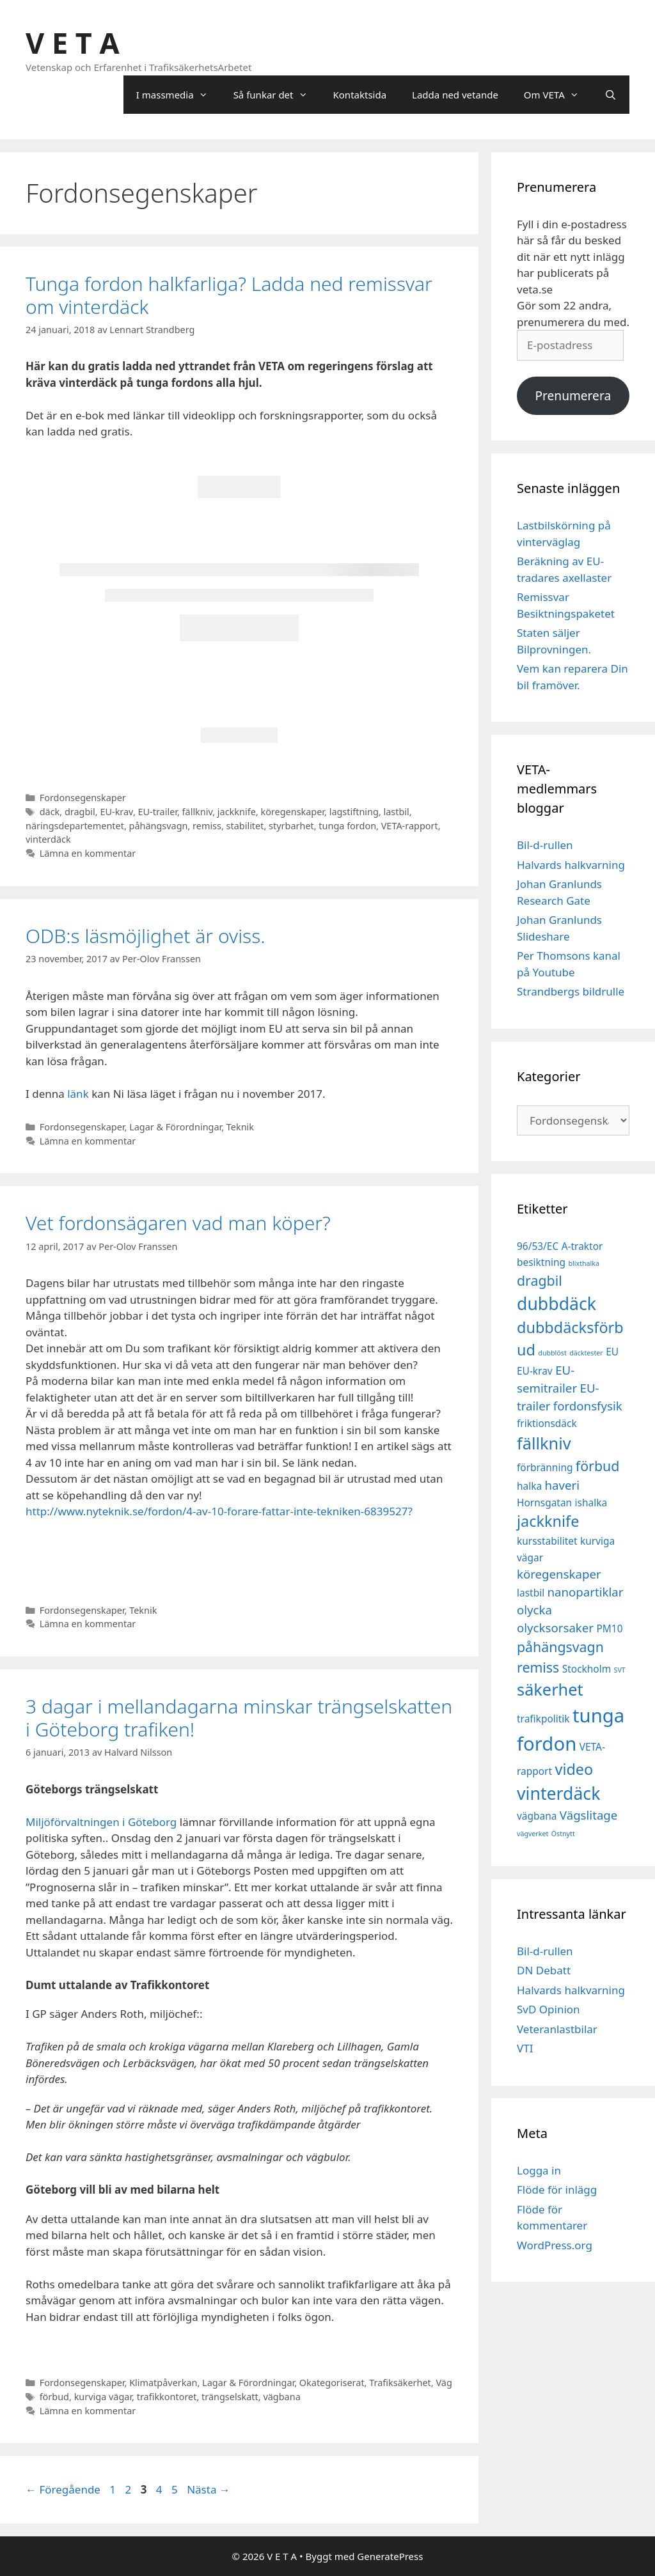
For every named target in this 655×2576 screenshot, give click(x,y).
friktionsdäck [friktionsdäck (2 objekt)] (547, 1423)
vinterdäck (48, 839)
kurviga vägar (103, 2397)
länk (77, 1093)
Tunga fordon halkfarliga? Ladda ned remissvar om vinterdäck (229, 295)
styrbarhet (291, 826)
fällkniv (197, 812)
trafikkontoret (167, 2397)
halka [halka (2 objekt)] (529, 1486)
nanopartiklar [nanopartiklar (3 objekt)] (586, 1592)
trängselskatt (229, 2397)
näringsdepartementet (75, 826)
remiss (207, 826)
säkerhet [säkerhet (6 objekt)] (550, 1689)
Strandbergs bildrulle (570, 991)
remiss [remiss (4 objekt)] (538, 1667)
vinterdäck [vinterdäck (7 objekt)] (558, 1793)
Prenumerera (573, 395)
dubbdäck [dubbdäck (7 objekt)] (556, 1303)
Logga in (539, 2170)
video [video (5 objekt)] (574, 1769)
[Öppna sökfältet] (610, 94)
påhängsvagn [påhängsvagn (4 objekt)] (560, 1646)
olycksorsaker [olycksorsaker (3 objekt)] (555, 1627)
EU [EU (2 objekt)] (612, 1352)
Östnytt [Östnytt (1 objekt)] (563, 1833)
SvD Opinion (548, 2009)
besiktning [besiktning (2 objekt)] (541, 1262)
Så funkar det (276, 94)
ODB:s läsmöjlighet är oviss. (145, 936)
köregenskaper (292, 812)
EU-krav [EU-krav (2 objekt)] (535, 1371)
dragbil (80, 812)
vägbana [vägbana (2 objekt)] (536, 1816)
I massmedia (178, 94)
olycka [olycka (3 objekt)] (534, 1610)
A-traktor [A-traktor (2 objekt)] (582, 1246)
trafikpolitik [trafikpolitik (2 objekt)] (543, 1719)
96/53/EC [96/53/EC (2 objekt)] (537, 1246)
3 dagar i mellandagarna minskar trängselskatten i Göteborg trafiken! (239, 1717)
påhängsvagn (158, 826)
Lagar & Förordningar (175, 1127)
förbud (54, 2397)
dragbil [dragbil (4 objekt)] (539, 1280)
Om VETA (558, 94)
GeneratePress (390, 2556)
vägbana (281, 2397)
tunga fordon (347, 826)
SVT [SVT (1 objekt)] (620, 1670)
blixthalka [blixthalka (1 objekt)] (583, 1263)
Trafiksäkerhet (400, 2383)
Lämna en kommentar (88, 853)
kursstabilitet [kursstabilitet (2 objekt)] (547, 1541)
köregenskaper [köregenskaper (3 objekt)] (559, 1574)
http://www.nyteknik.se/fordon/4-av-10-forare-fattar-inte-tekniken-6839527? (219, 1511)
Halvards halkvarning (571, 864)
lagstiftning (354, 812)
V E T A (73, 42)
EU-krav (116, 812)
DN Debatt (544, 1970)
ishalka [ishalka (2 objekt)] (591, 1502)
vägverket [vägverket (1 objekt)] (532, 1833)
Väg (444, 2383)
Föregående (63, 2489)
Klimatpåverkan (163, 2383)
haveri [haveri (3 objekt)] (562, 1485)
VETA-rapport (409, 826)
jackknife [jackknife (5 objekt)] (548, 1521)
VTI (525, 2048)
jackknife (236, 812)
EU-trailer (157, 812)
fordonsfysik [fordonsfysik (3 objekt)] (587, 1406)
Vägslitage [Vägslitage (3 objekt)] (589, 1815)
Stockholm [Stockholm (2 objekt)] (586, 1669)
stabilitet (245, 826)
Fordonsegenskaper (83, 798)
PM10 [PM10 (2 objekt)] (609, 1628)
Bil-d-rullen (545, 845)
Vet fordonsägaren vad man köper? (178, 1223)
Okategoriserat (332, 2383)
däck (50, 812)
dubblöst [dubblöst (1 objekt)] (552, 1352)
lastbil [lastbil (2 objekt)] (530, 1593)
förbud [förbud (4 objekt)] (597, 1465)
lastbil (396, 812)
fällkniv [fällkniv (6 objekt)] (544, 1443)
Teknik (240, 1127)
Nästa (208, 2489)
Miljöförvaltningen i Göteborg (103, 1822)
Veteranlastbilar (557, 2029)
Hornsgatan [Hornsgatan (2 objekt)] (544, 1502)
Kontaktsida (360, 94)
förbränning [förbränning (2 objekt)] (544, 1467)
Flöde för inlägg (557, 2189)
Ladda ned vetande (455, 94)
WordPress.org (554, 2245)
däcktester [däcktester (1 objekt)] (586, 1352)
